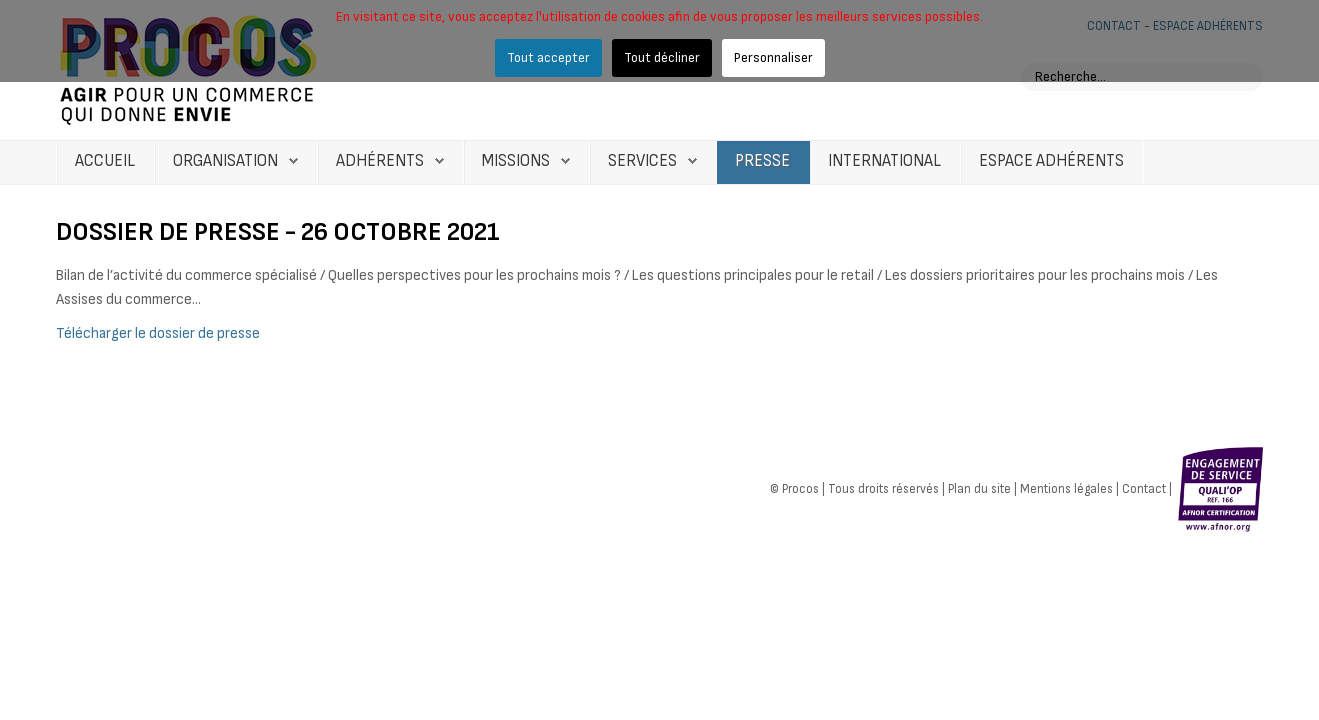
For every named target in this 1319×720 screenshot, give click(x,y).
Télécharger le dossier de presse (158, 333)
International (884, 161)
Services (642, 161)
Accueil (105, 161)
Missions (516, 161)
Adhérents (380, 161)
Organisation (225, 161)
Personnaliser (773, 57)
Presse (762, 161)
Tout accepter (548, 57)
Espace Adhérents (1051, 161)
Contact (1144, 488)
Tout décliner (662, 57)
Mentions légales (1066, 488)
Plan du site (979, 488)
